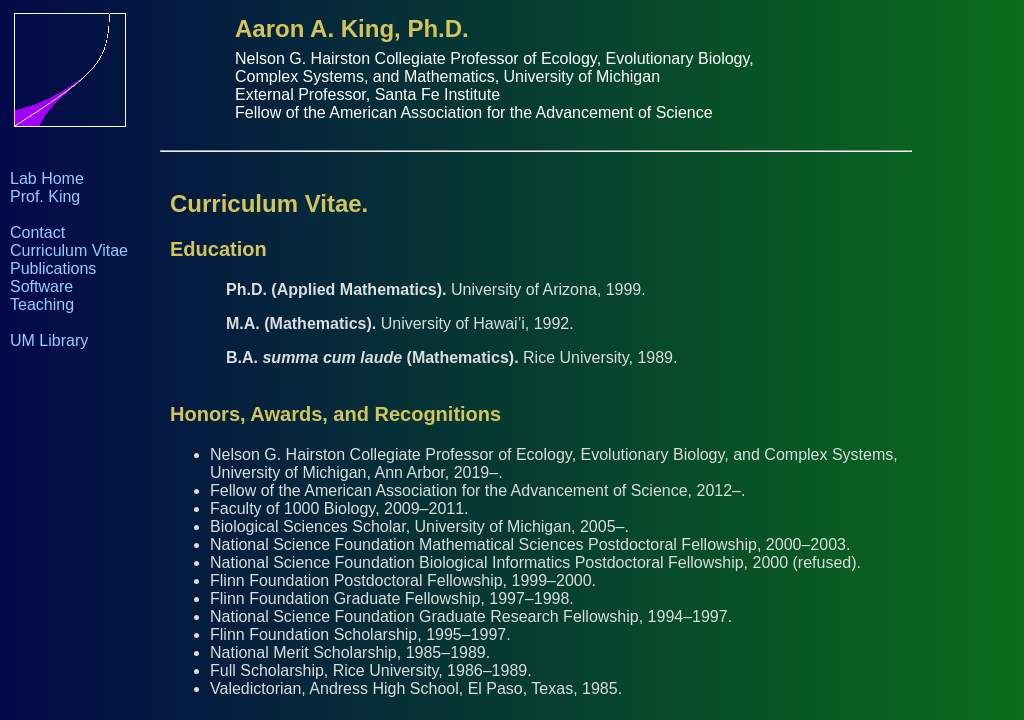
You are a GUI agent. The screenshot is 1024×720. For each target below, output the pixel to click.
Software (41, 286)
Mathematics (449, 76)
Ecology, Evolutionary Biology (645, 58)
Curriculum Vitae (69, 250)
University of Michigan (582, 76)
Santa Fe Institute (437, 94)
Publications (53, 268)
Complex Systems (299, 76)
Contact (37, 232)
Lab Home (47, 178)
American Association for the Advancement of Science (520, 112)
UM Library (49, 340)
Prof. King (45, 196)
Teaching (42, 304)
